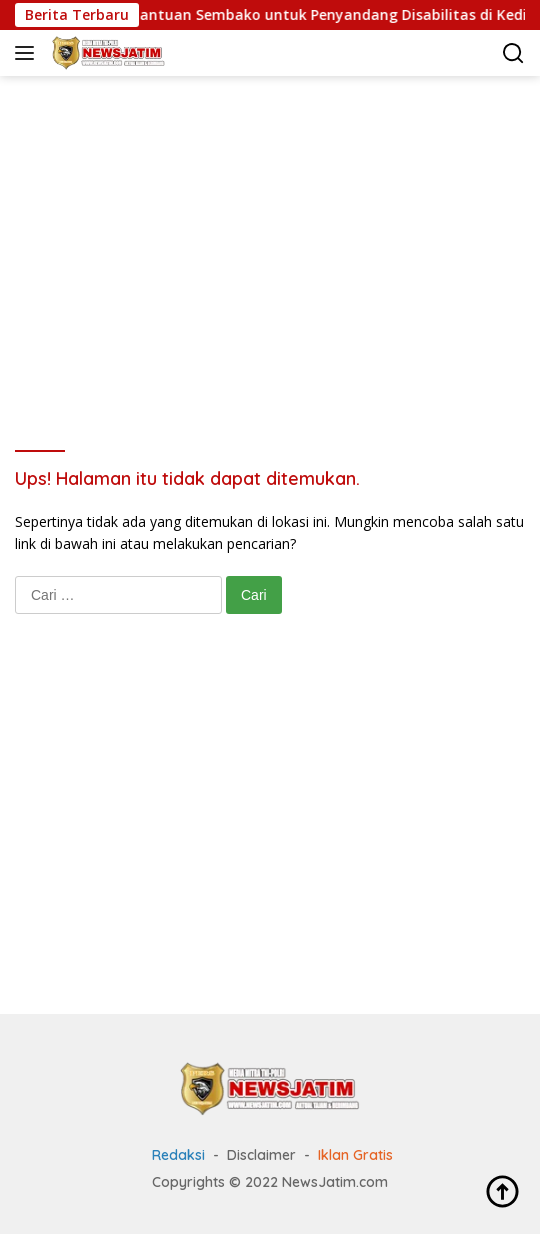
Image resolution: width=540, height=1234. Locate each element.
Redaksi (178, 1155)
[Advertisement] (277, 236)
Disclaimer (261, 1155)
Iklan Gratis (355, 1155)
